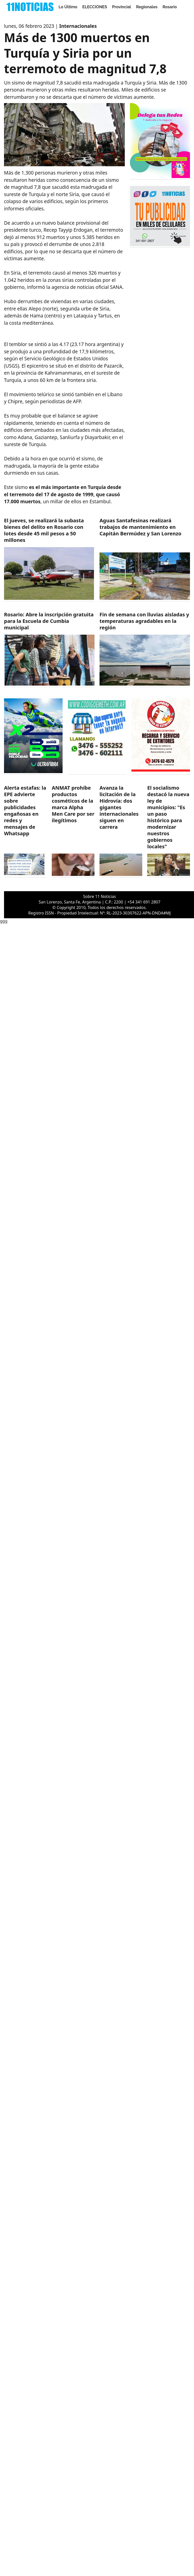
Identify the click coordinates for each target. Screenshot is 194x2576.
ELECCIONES (94, 7)
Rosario (170, 7)
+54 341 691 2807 (143, 902)
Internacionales (78, 26)
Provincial (121, 7)
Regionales (146, 7)
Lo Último (68, 7)
